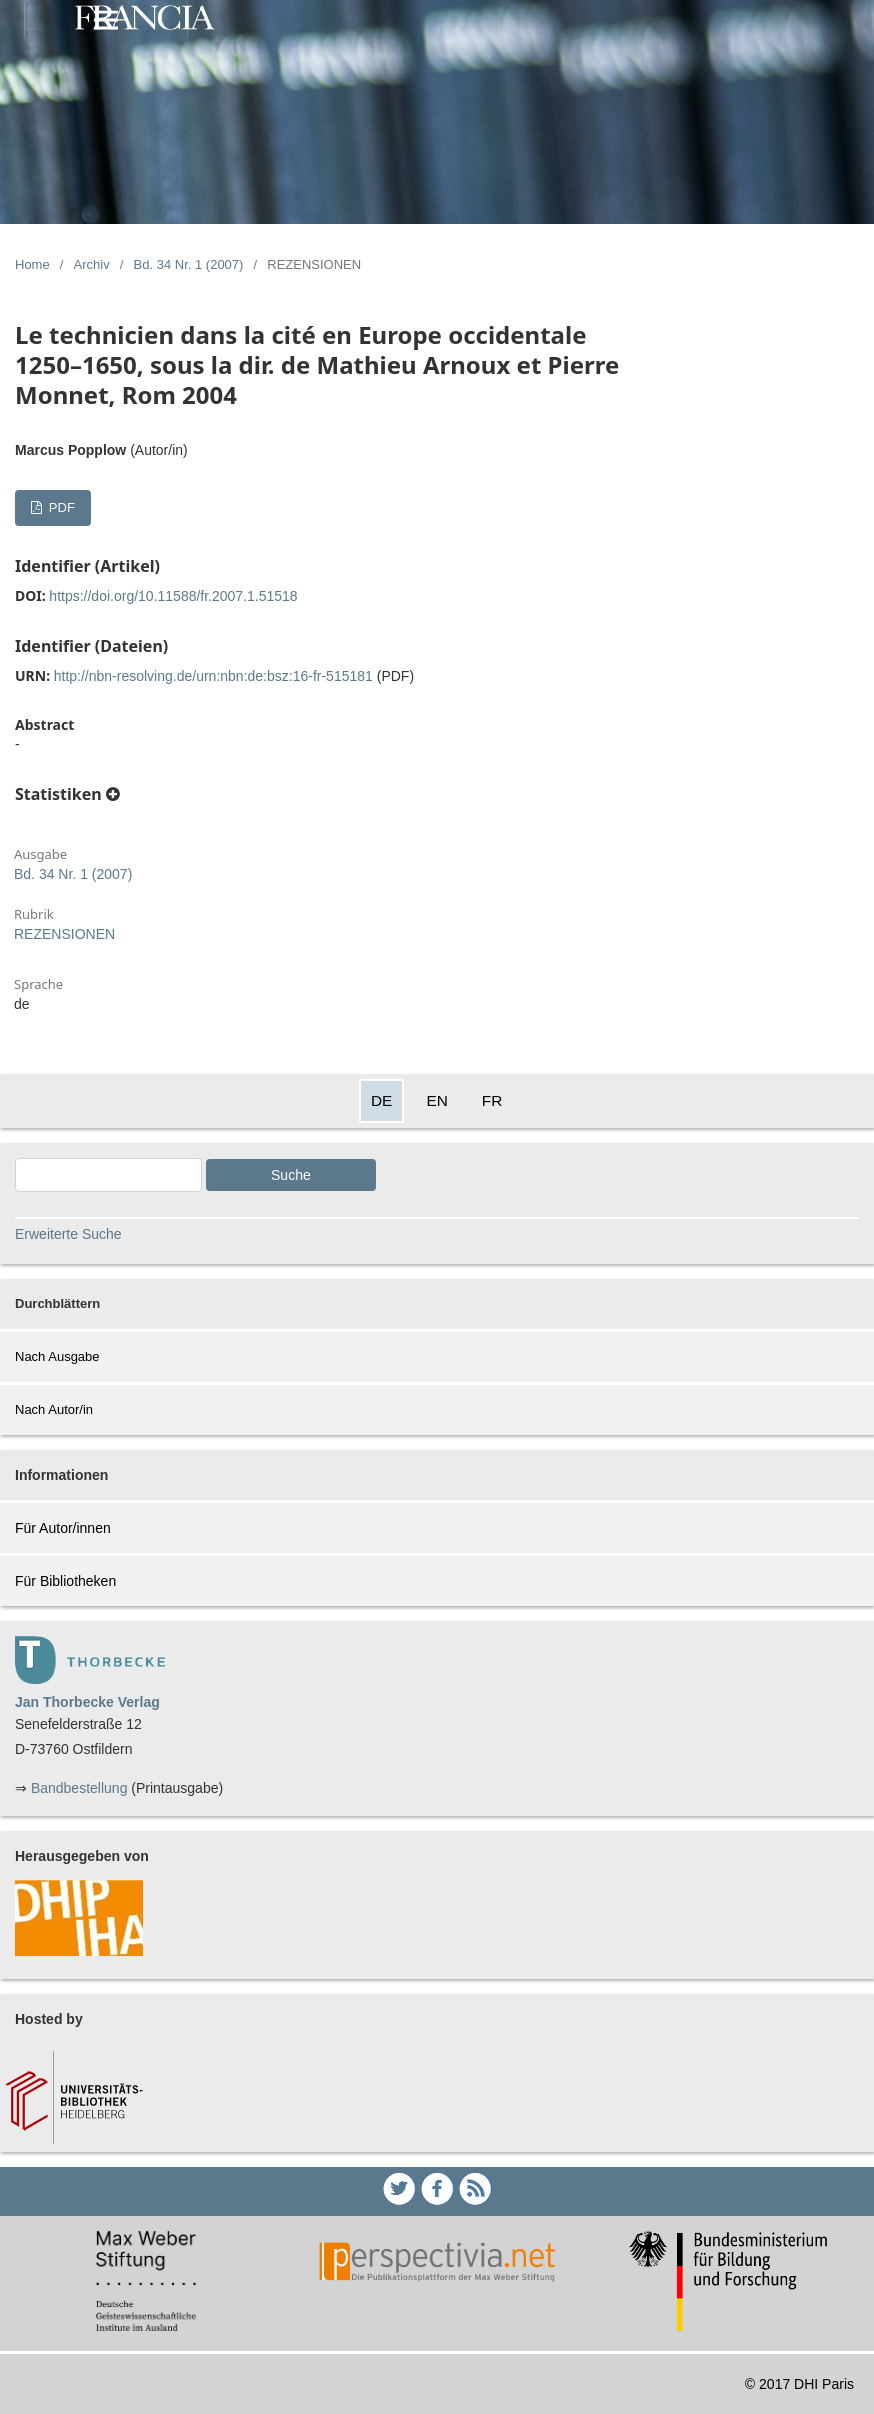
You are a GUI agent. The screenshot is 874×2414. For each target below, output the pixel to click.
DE (381, 1100)
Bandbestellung (79, 1788)
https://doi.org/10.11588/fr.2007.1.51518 (173, 596)
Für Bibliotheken (65, 1581)
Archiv (92, 264)
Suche (291, 1175)
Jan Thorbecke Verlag (87, 1702)
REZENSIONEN (64, 934)
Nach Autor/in (54, 1409)
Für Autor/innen (63, 1528)
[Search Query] (108, 1175)
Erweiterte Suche (68, 1234)
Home (32, 264)
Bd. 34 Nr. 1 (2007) (189, 264)
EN (436, 1100)
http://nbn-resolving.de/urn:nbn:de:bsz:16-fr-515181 (213, 676)
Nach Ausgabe (57, 1356)
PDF (60, 507)
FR (492, 1100)
